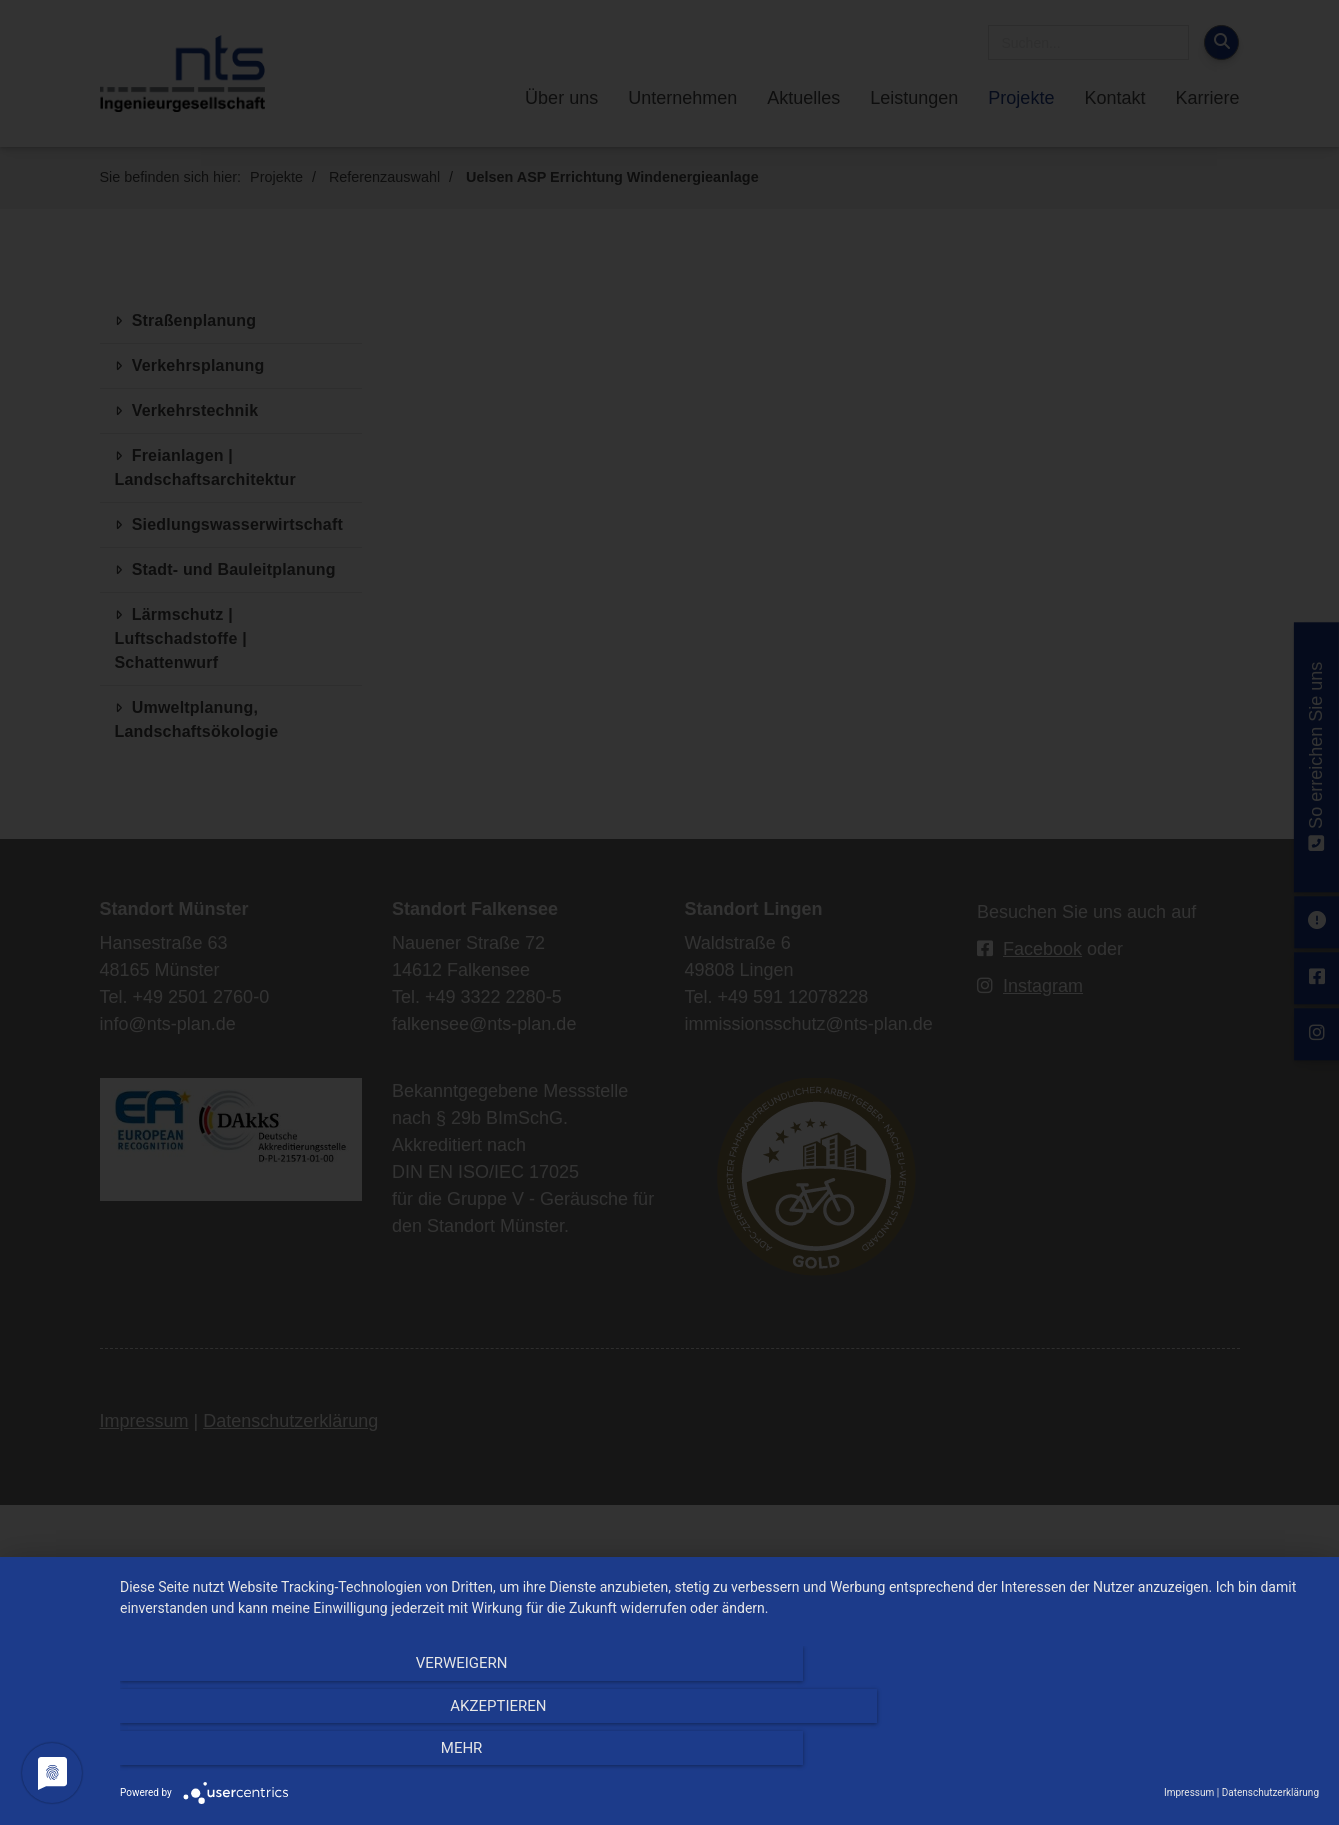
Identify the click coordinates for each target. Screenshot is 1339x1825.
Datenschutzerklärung (1270, 1792)
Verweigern (300, 1756)
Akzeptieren (719, 1756)
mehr (1139, 1756)
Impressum (1189, 1792)
